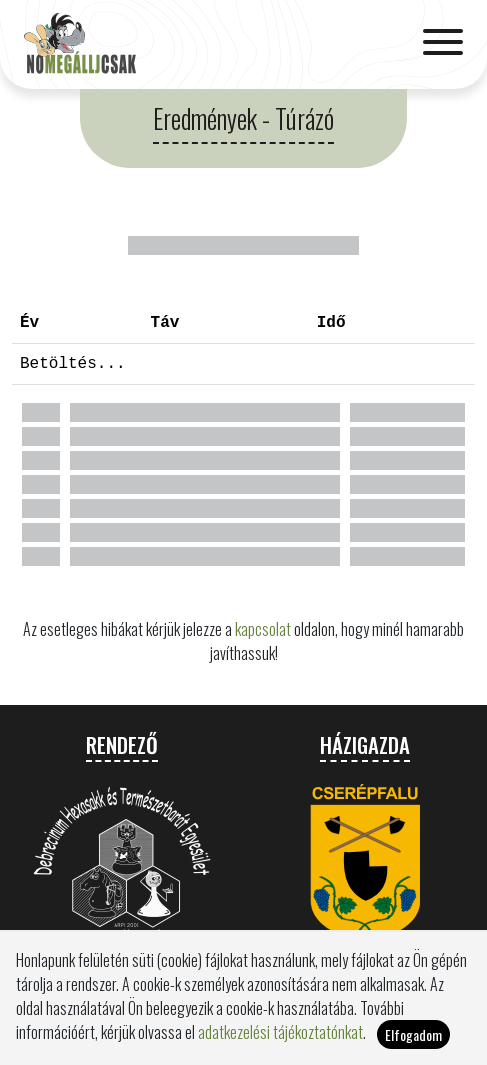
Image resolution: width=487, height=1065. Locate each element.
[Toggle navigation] (443, 44)
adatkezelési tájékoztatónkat (280, 1039)
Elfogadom (413, 1041)
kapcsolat (263, 629)
